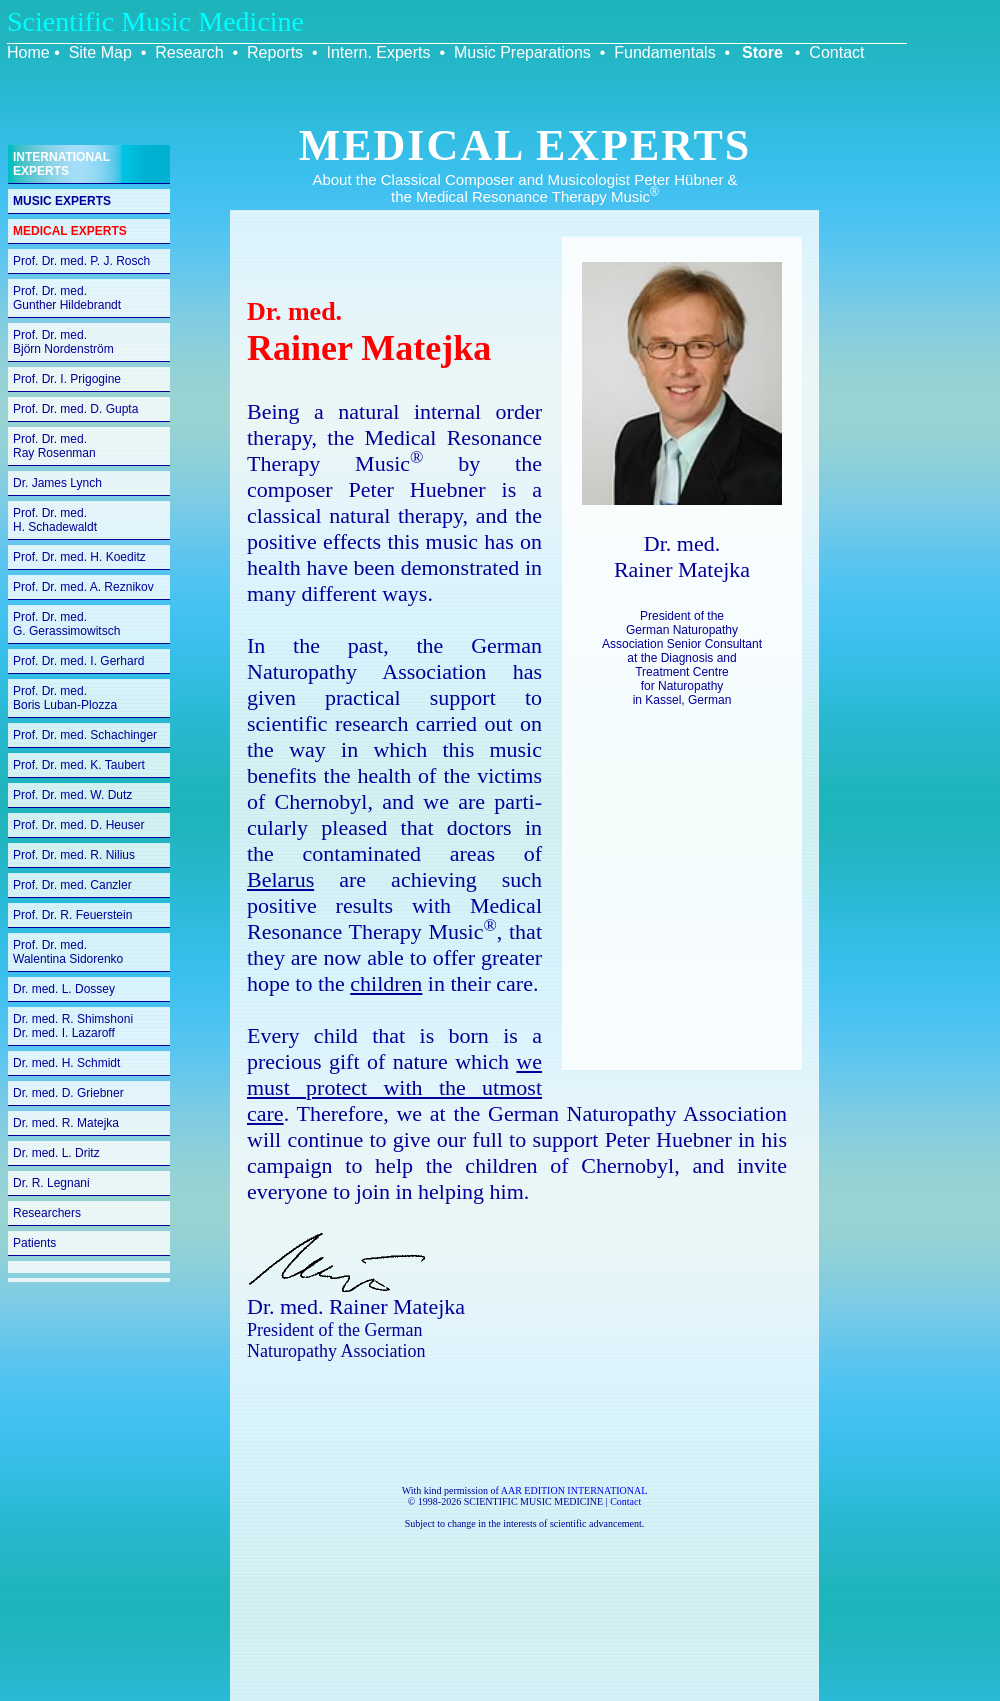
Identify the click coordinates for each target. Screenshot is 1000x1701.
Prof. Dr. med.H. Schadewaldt (55, 520)
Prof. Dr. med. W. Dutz (72, 795)
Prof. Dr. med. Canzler (72, 885)
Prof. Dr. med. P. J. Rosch (81, 261)
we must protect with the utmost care (394, 1087)
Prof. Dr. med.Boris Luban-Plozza (65, 698)
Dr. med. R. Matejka (66, 1123)
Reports (275, 52)
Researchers (47, 1213)
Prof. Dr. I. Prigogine (67, 379)
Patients (34, 1243)
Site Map (100, 52)
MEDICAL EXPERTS (70, 231)
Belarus (280, 879)
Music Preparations (522, 52)
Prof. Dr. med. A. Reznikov (83, 587)
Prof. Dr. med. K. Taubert (79, 765)
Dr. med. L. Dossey (64, 989)
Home (28, 52)
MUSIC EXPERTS (62, 201)
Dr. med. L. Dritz (56, 1153)
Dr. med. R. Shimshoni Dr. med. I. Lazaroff (73, 1026)
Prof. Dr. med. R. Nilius (74, 855)
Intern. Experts (378, 52)
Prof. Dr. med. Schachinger (85, 735)
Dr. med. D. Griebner (68, 1093)
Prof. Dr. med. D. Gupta (75, 409)
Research (189, 52)
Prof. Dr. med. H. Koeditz (79, 557)
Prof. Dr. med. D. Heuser (78, 825)
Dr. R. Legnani (51, 1183)
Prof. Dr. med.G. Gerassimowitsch (66, 624)
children (386, 983)
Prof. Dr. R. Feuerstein (72, 915)
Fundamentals (664, 52)
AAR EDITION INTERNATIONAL (574, 1490)
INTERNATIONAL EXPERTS (61, 164)
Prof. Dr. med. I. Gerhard (78, 661)
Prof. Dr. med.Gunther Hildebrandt (67, 298)
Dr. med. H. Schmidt (66, 1063)
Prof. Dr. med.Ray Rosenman (54, 446)
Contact (836, 52)
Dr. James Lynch (57, 483)
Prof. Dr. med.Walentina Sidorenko (68, 952)
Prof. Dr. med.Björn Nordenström (63, 342)
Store (762, 52)
